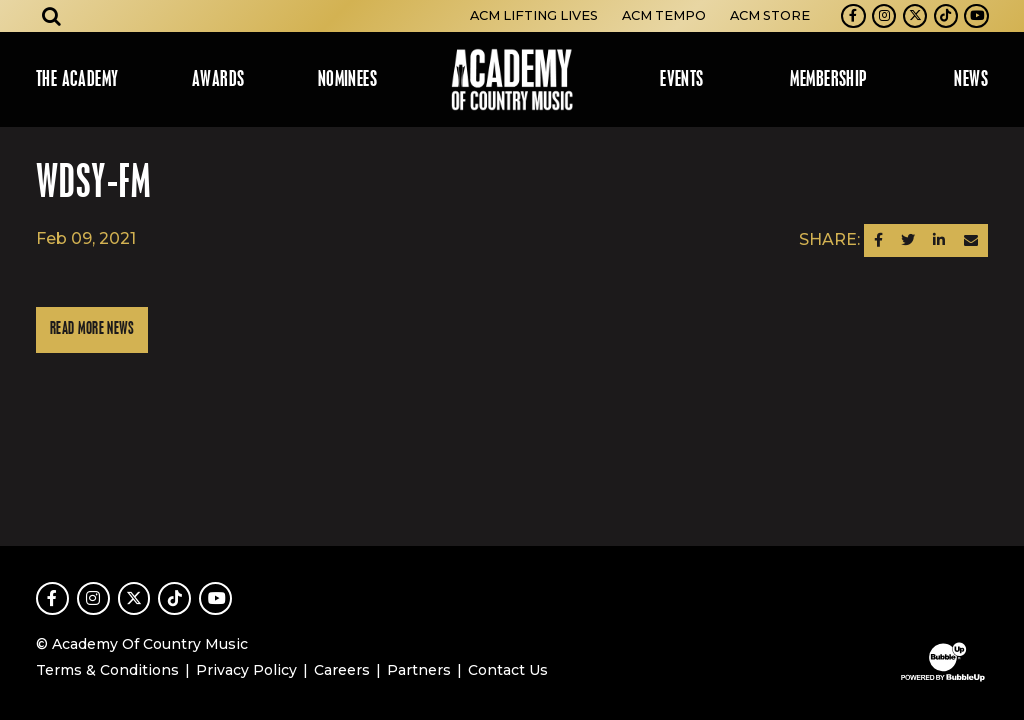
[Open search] (52, 16)
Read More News (92, 329)
